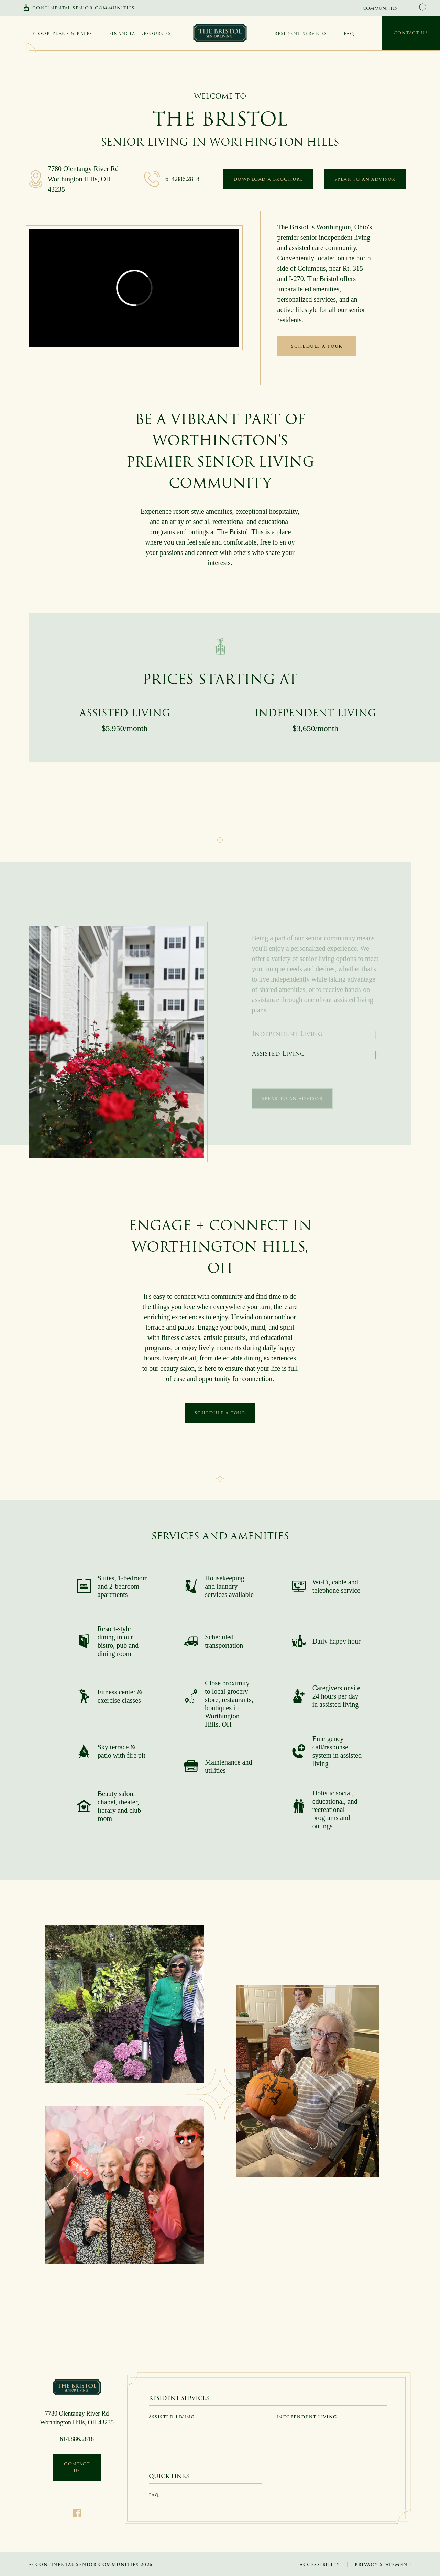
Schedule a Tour (316, 346)
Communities (380, 8)
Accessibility (320, 2564)
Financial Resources (140, 33)
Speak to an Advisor (365, 179)
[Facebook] (77, 2512)
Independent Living (307, 2416)
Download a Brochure (268, 179)
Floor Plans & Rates (62, 33)
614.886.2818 (182, 179)
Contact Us (411, 33)
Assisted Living (278, 1054)
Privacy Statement (383, 2564)
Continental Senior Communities (83, 7)
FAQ (349, 33)
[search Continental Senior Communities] (423, 7)
